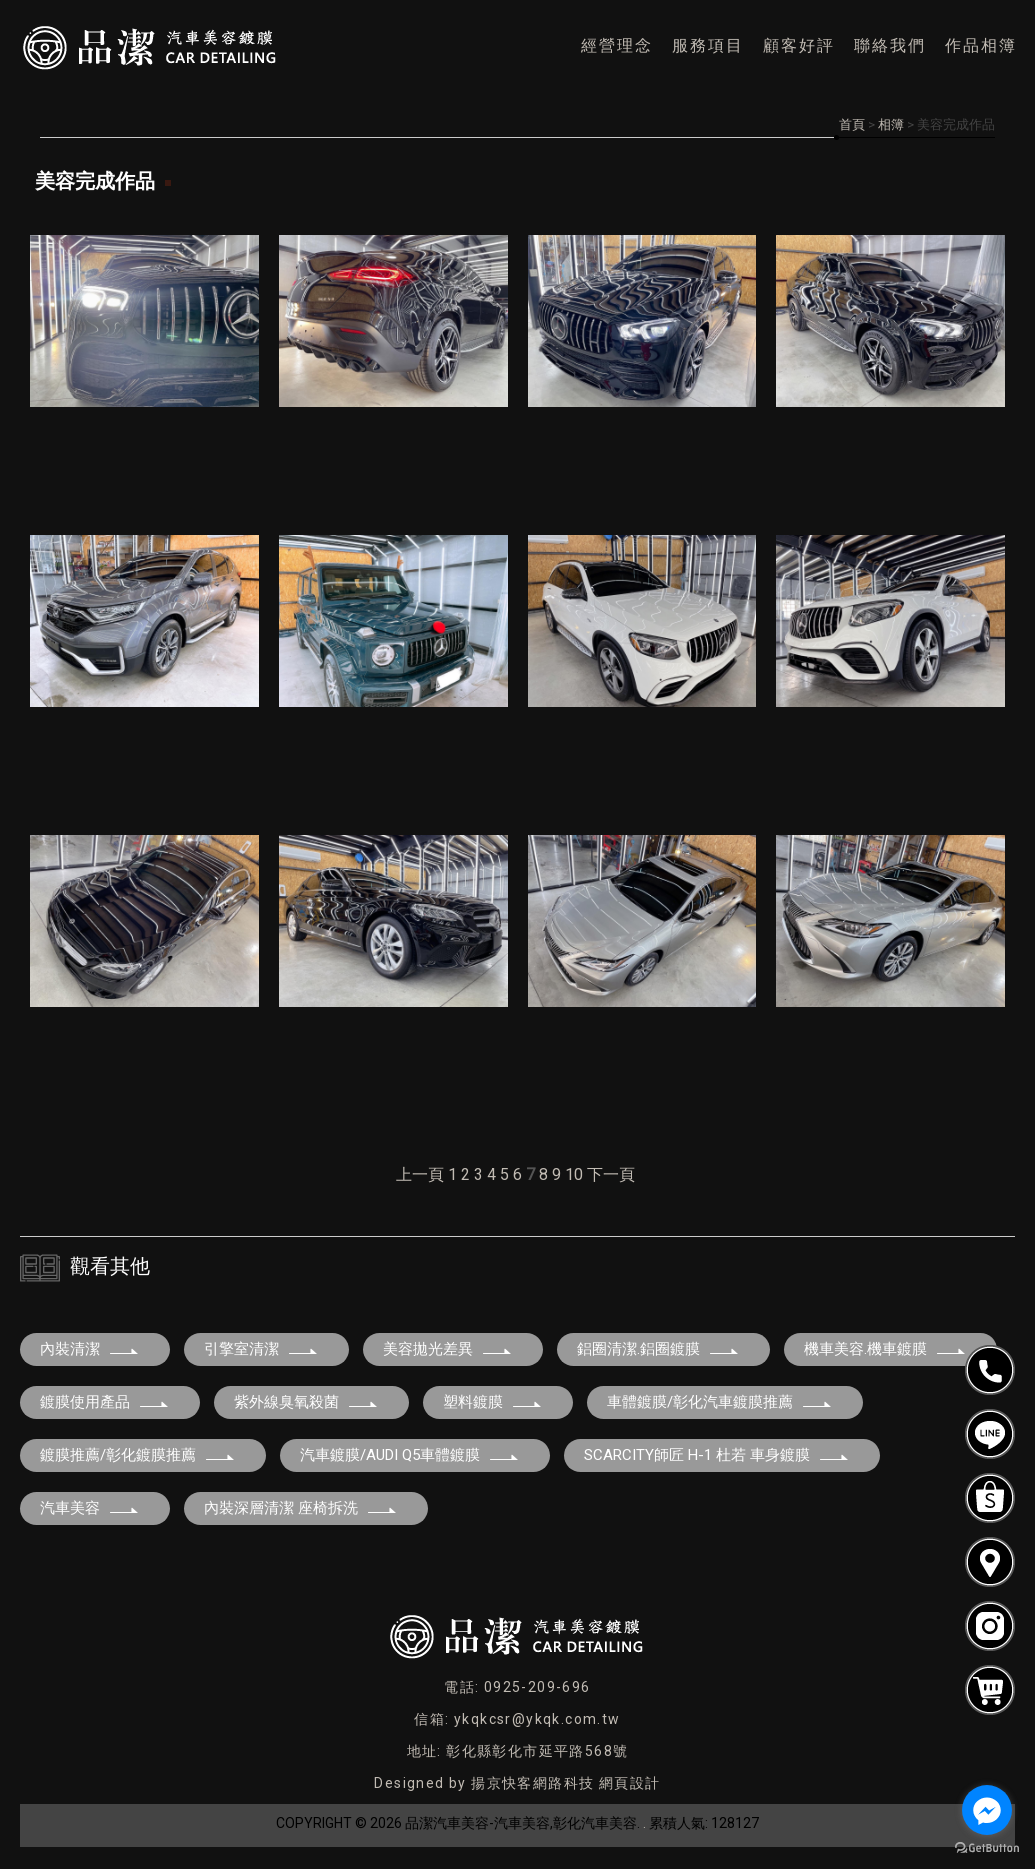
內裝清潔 (90, 1349)
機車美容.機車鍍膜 (885, 1349)
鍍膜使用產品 (105, 1402)
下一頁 (611, 1174)
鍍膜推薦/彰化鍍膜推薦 (138, 1455)
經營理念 (617, 45)
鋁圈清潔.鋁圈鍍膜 (658, 1349)
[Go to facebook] (987, 1810)
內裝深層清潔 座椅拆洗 (301, 1508)
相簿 (891, 124)
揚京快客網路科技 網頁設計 (565, 1783)
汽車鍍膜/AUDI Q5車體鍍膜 (410, 1455)
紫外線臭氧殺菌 (306, 1402)
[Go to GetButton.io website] (987, 1848)
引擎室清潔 (261, 1349)
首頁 (852, 124)
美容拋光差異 (448, 1349)
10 (574, 1174)
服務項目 (708, 45)
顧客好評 (799, 45)
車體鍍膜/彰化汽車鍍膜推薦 (720, 1402)
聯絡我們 (890, 45)
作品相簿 (981, 45)
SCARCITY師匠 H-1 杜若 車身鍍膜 (717, 1455)
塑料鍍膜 (493, 1402)
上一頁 (420, 1174)
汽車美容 (90, 1508)
